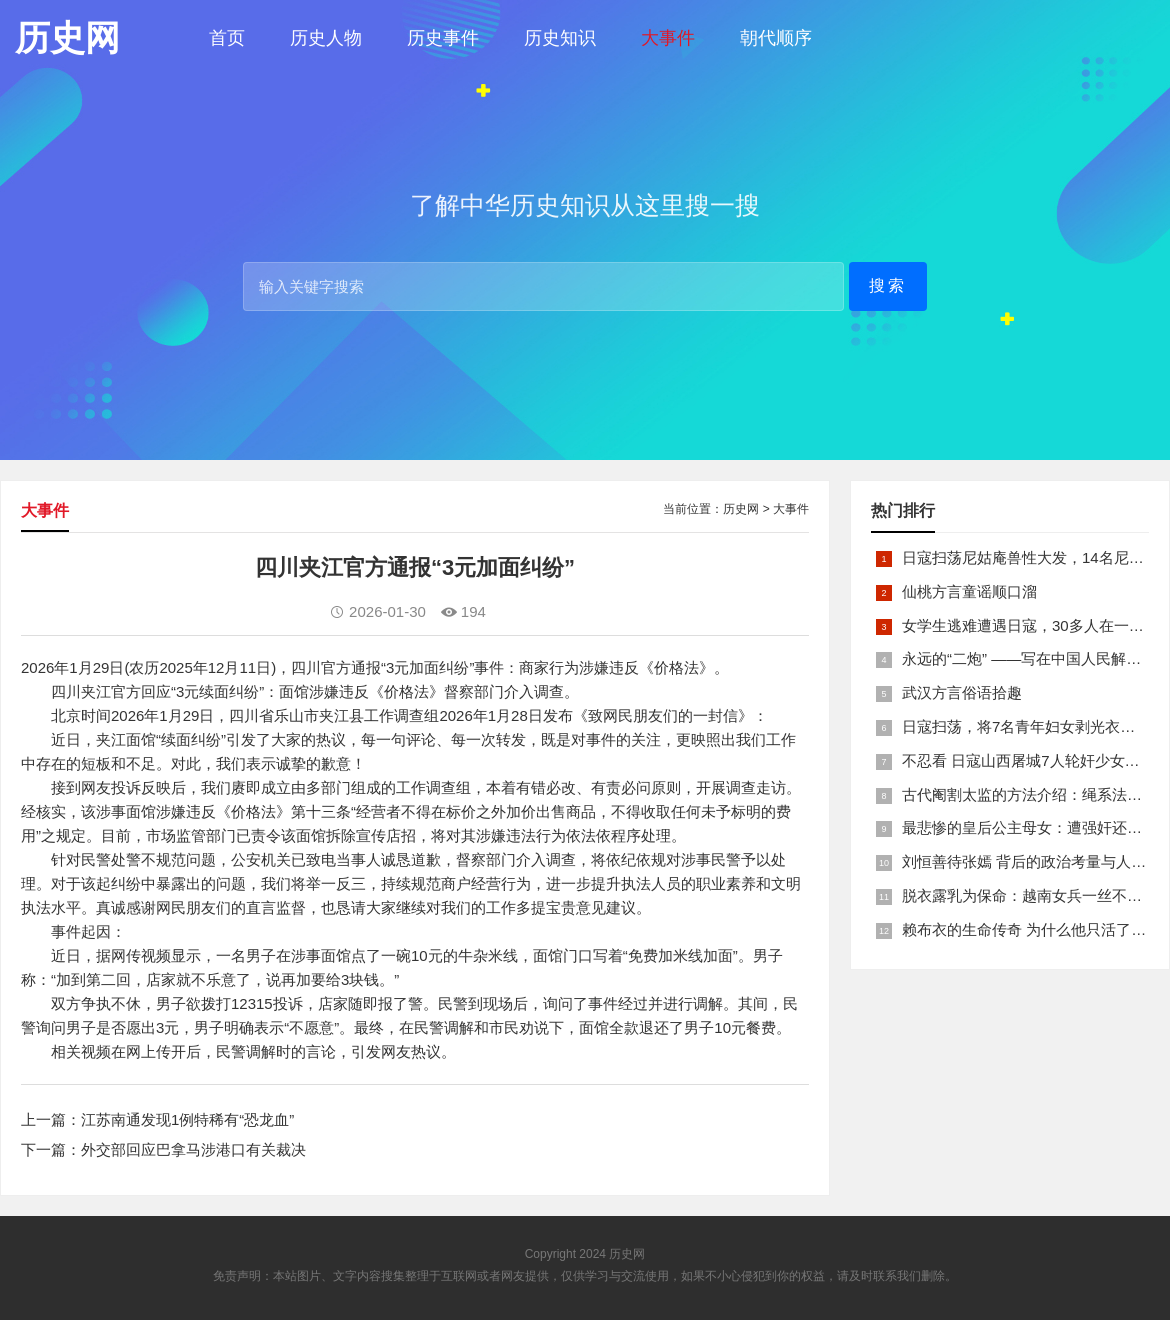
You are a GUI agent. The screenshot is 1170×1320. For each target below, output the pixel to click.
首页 (227, 38)
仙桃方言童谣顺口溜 (969, 591)
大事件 (668, 38)
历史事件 (443, 38)
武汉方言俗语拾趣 (962, 692)
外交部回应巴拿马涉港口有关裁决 (193, 1149)
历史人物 (326, 38)
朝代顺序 (776, 38)
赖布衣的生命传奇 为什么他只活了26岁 (1032, 929)
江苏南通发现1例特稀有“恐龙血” (187, 1119)
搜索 (888, 285)
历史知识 (560, 38)
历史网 (741, 509)
